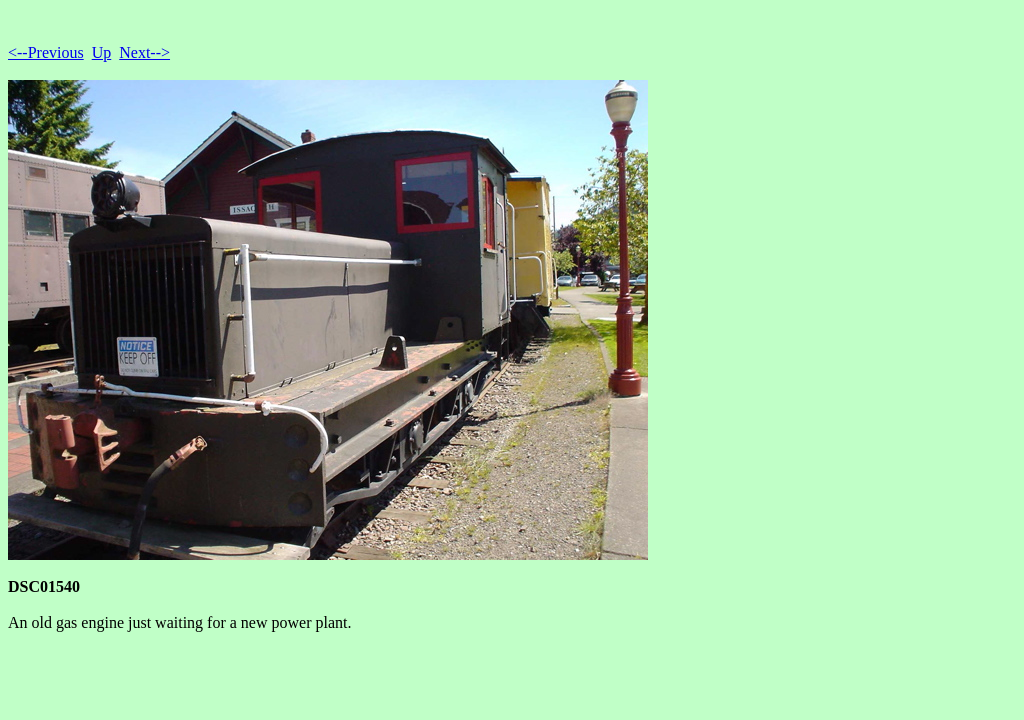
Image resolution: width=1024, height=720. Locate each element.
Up (102, 52)
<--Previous (46, 52)
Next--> (144, 52)
